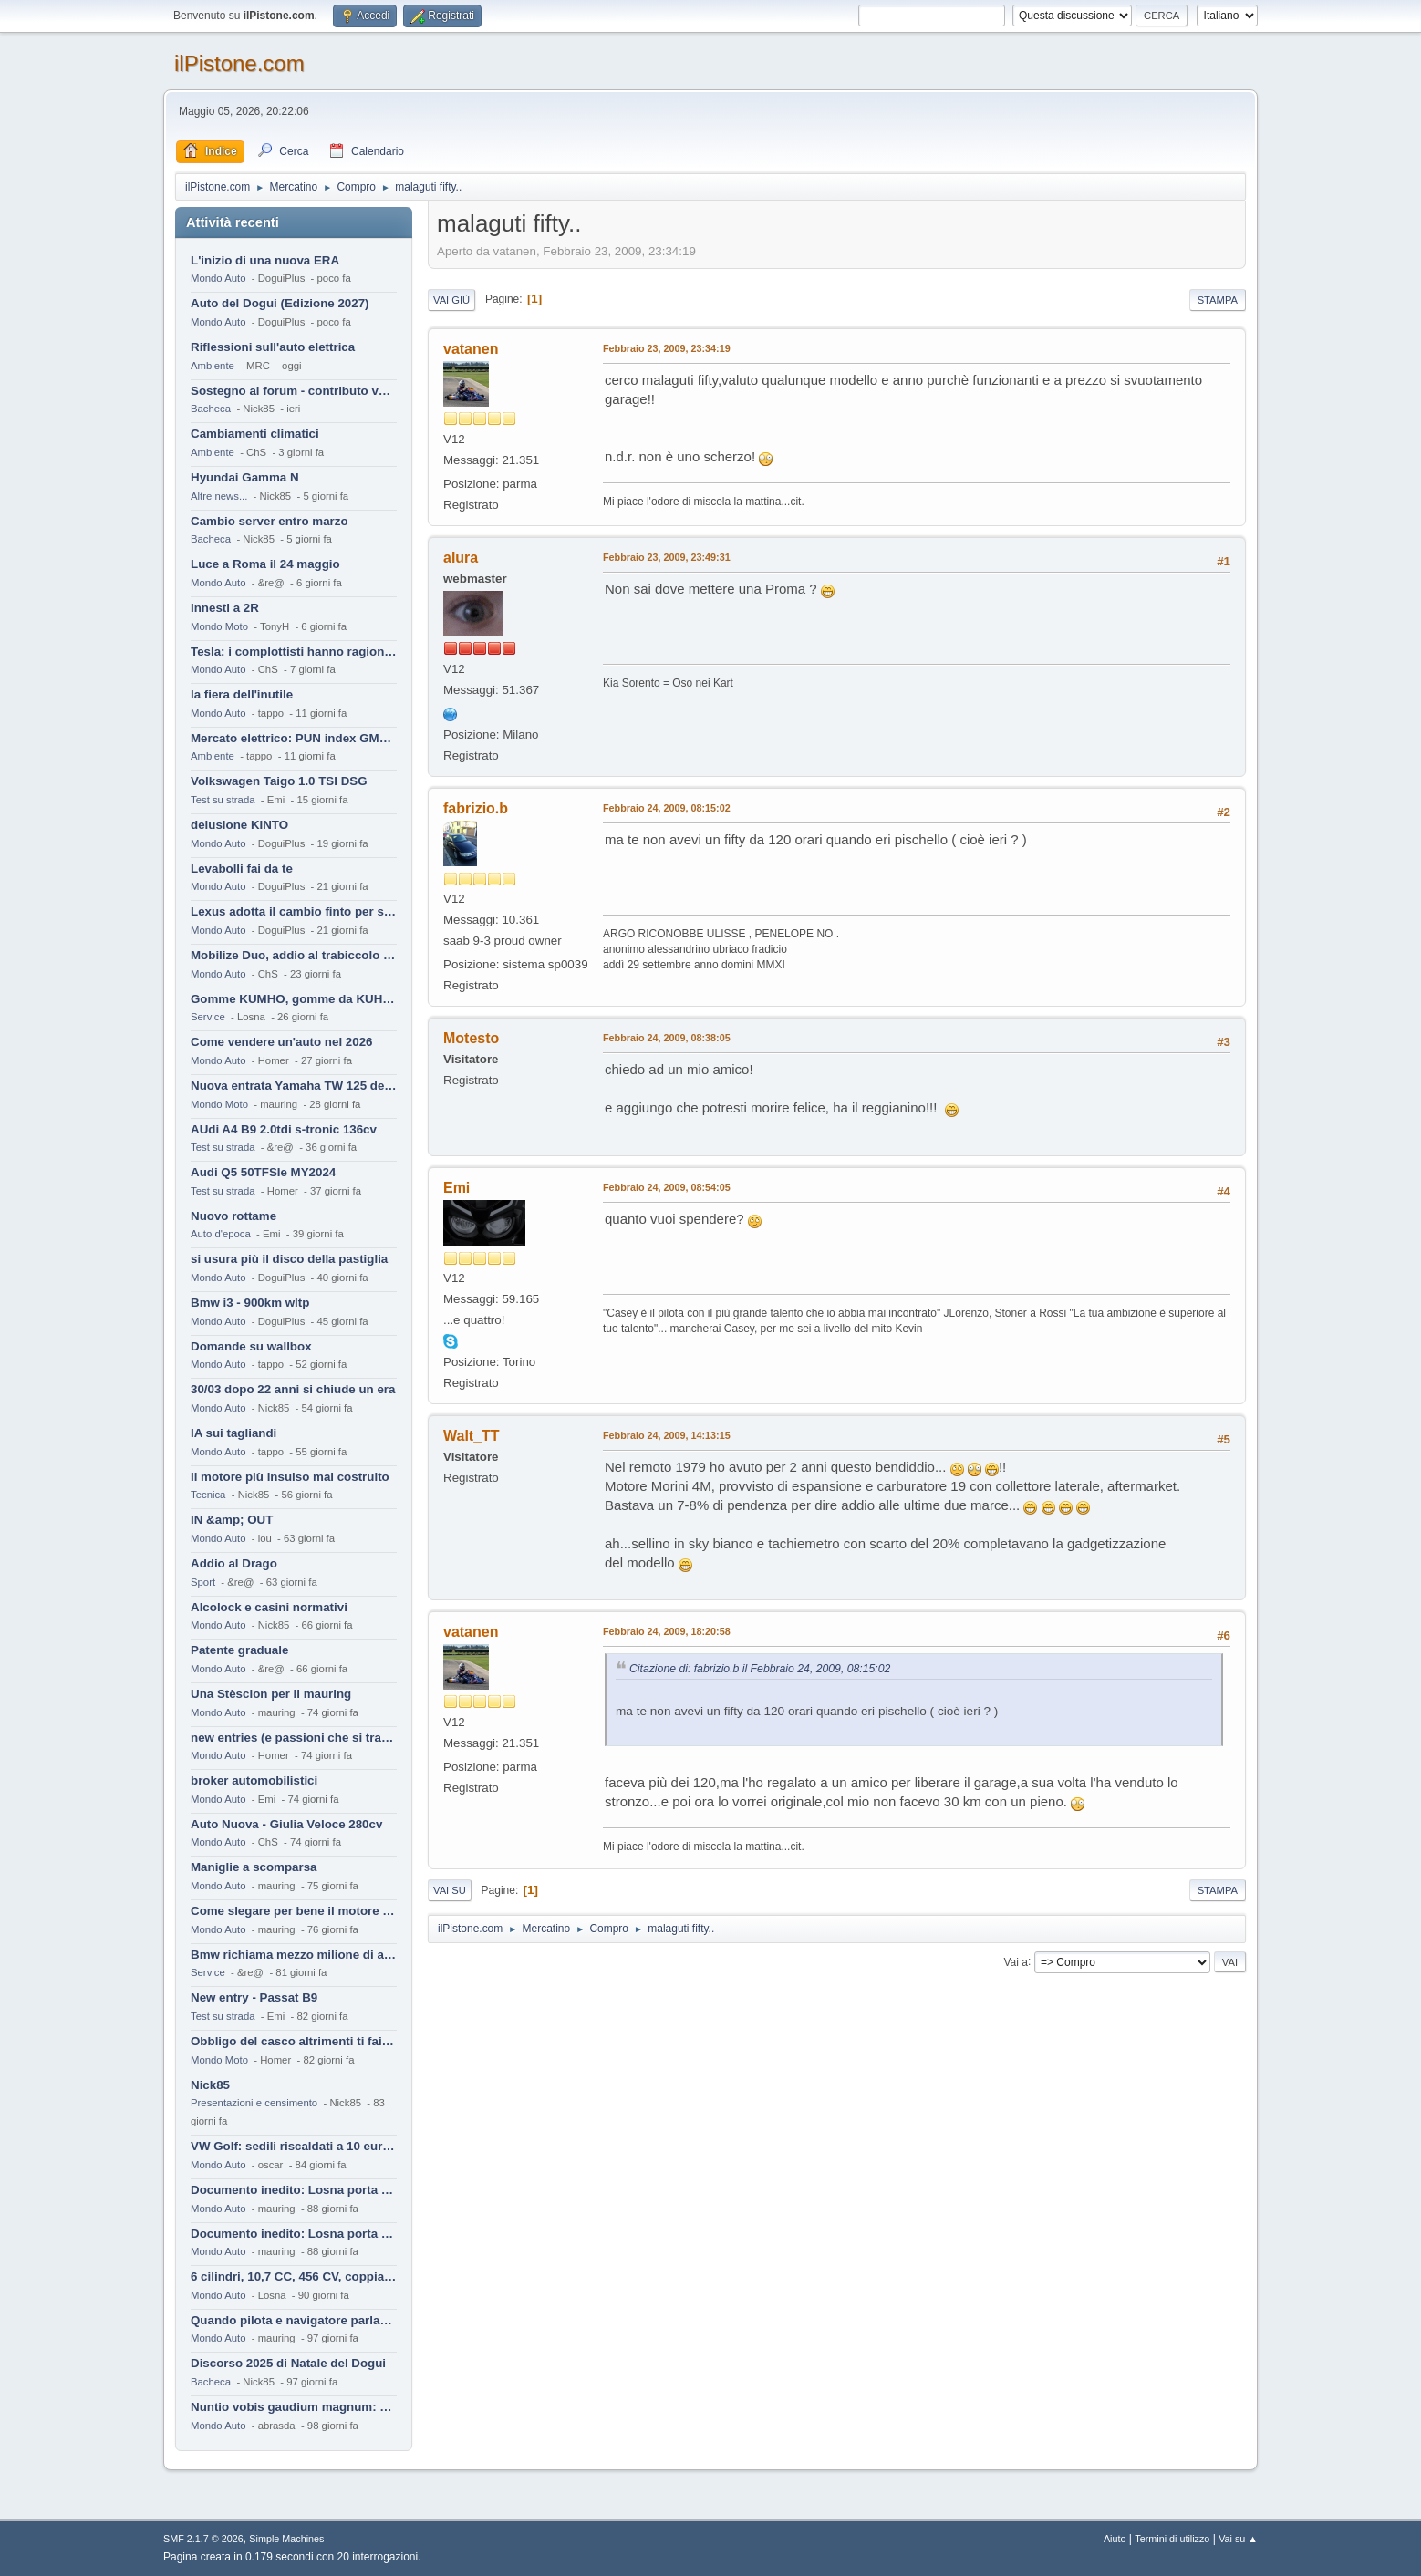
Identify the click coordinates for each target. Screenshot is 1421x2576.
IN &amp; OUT (232, 1519)
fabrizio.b (475, 808)
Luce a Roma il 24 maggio (265, 564)
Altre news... (219, 496)
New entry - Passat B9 (254, 1997)
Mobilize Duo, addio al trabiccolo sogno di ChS (294, 955)
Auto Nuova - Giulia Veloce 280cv (286, 1824)
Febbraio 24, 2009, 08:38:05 (667, 1037)
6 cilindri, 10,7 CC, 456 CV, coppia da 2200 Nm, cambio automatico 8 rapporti (294, 2276)
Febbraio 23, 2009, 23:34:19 (667, 348)
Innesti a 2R (225, 608)
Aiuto (1115, 2538)
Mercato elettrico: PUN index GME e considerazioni (294, 738)
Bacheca (211, 408)
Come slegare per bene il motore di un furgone (294, 1911)
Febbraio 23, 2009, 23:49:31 (667, 557)
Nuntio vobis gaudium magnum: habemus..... (294, 2407)
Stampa (1218, 300)
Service (208, 1016)
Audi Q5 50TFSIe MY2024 (263, 1172)
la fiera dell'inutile (242, 694)
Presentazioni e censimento (254, 2102)
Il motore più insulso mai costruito (290, 1477)
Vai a (1015, 1961)
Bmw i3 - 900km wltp (250, 1302)
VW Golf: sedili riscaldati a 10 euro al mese (294, 2146)
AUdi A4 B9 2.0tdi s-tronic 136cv (284, 1129)
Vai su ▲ (1238, 2538)
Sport (203, 1582)
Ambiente (212, 365)
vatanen (470, 349)
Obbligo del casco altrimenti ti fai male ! (294, 2041)
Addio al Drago (234, 1563)
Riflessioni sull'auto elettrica (273, 347)
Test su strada (223, 799)
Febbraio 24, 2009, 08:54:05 (667, 1187)
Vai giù (451, 300)
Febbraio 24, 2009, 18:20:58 (667, 1631)
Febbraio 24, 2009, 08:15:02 (667, 807)
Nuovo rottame (233, 1216)
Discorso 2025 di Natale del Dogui (288, 2363)
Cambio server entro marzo (269, 521)
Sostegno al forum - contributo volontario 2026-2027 (294, 391)
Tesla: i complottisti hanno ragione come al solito (294, 651)
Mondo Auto (218, 278)
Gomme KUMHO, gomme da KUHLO (294, 999)
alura (460, 557)
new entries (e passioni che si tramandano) (294, 1737)
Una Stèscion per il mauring (271, 1694)
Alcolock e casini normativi (269, 1607)
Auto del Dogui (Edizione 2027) (280, 303)
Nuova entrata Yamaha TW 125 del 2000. (294, 1085)
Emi (456, 1187)
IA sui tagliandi (233, 1433)
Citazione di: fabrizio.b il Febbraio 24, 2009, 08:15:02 (759, 1668)
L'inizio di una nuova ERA (265, 260)
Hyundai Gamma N (245, 477)
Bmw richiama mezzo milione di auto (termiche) (294, 1954)
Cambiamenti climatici (255, 433)
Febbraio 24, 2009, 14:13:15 (667, 1435)
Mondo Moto (219, 626)
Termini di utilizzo (1172, 2538)
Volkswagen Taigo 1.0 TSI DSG (279, 781)
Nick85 (210, 2085)
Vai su (449, 1890)
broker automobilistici (254, 1780)
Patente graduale (239, 1650)
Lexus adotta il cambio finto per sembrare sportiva (294, 911)
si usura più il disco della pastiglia (289, 1259)
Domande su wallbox (251, 1346)
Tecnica (208, 1494)
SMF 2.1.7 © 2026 (203, 2538)
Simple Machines (286, 2538)
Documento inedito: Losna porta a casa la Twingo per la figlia (294, 2190)
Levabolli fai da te (242, 868)
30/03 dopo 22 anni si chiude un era (293, 1389)
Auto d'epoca (221, 1233)
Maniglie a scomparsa (254, 1867)
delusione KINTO (239, 825)
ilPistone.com (239, 63)
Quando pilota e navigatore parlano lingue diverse (294, 2320)
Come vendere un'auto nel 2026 (281, 1042)
